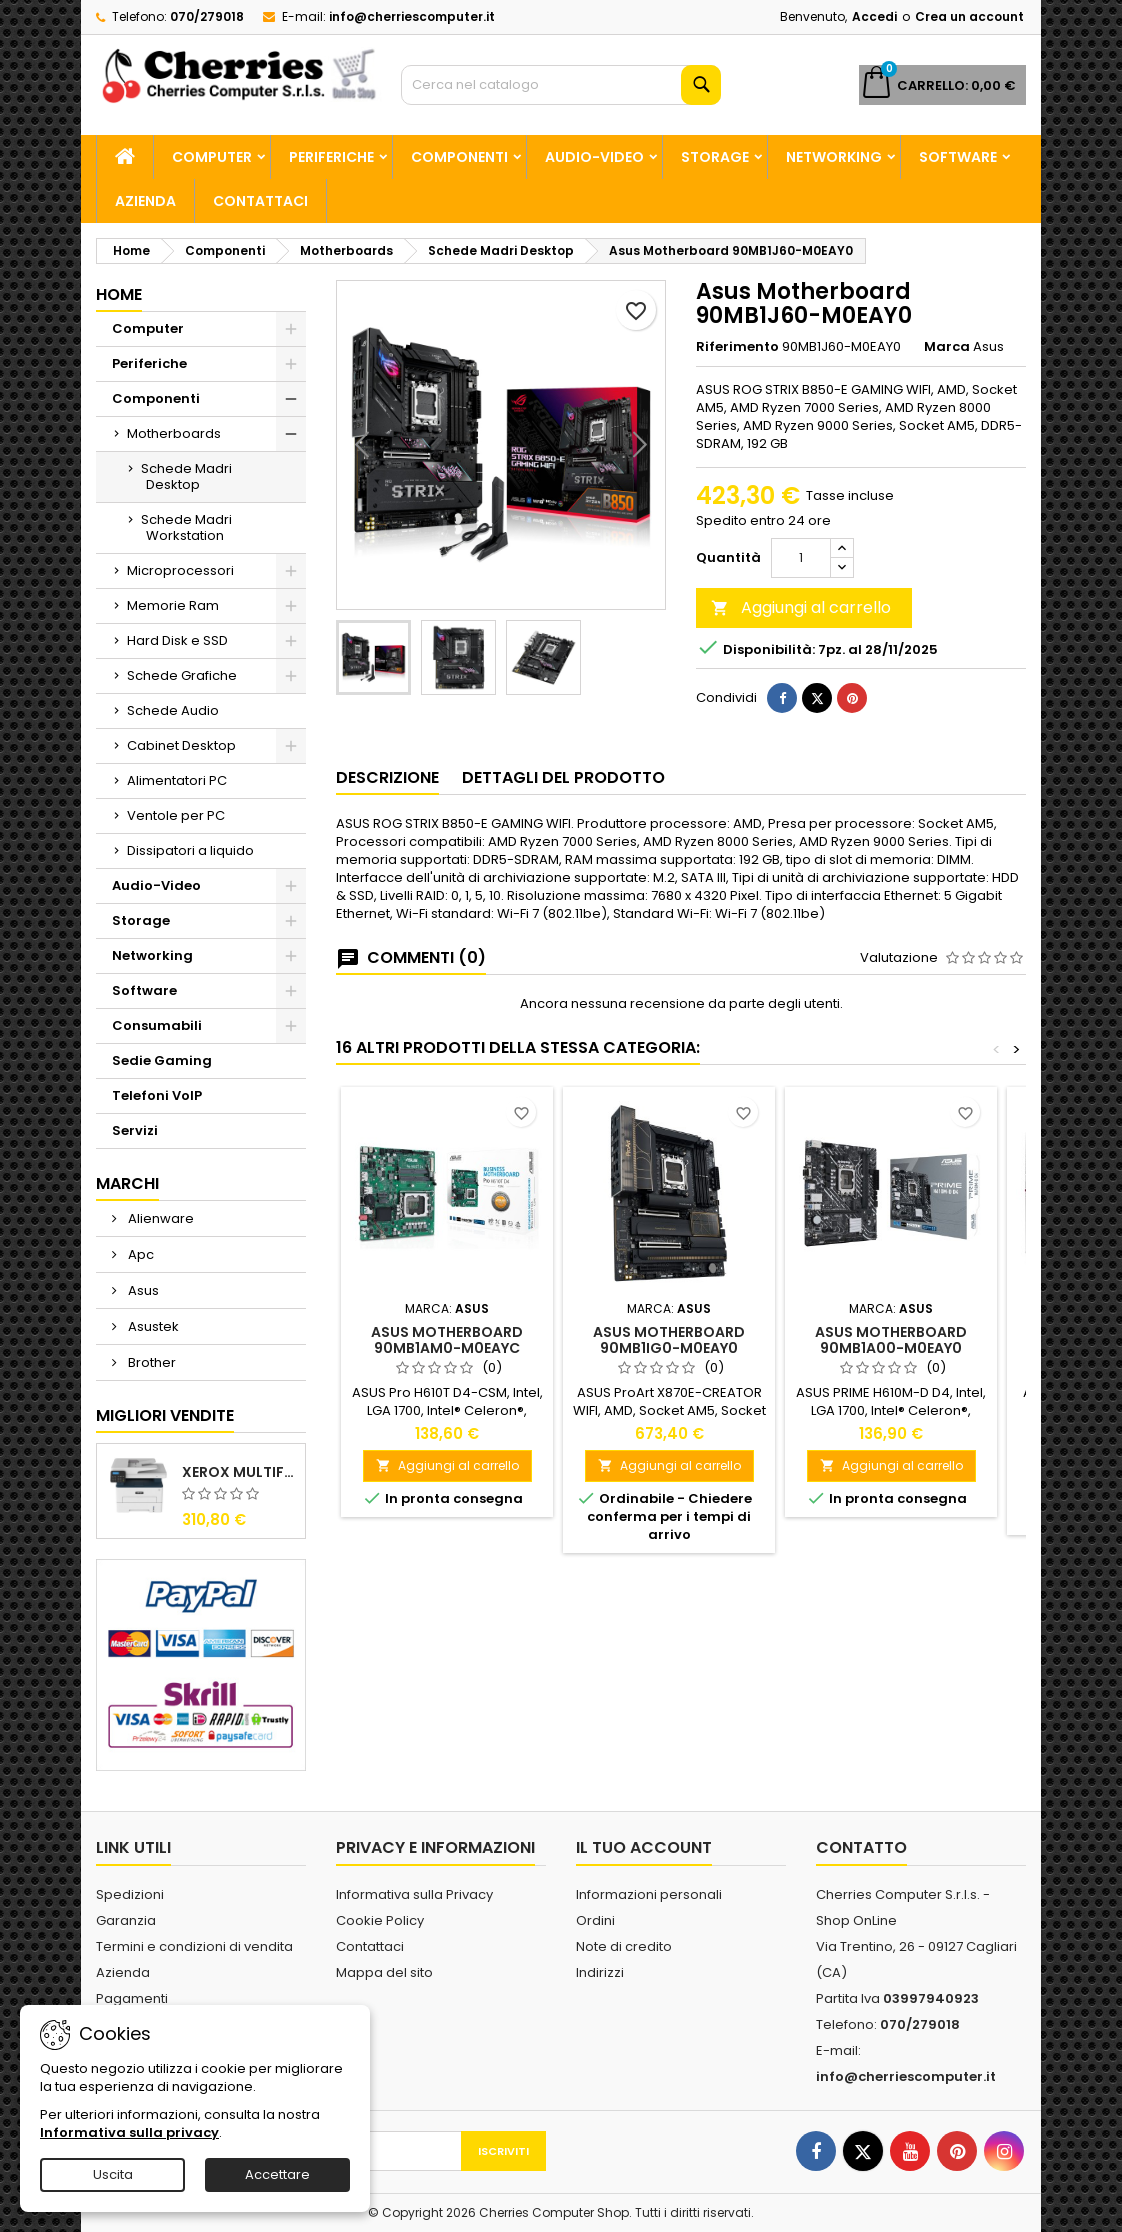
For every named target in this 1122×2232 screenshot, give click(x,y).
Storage (715, 157)
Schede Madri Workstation (186, 527)
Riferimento (737, 347)
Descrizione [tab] (387, 777)
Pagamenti (132, 1998)
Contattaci (260, 201)
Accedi (874, 16)
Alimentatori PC (177, 780)
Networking (834, 157)
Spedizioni (130, 1894)
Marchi (127, 1183)
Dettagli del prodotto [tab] (563, 777)
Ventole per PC (176, 815)
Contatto (861, 1847)
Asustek (152, 1326)
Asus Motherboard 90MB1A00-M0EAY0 (891, 1340)
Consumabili (157, 1025)
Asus (142, 1290)
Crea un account (969, 16)
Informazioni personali (649, 1894)
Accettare (277, 2174)
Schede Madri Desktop (186, 476)
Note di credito (624, 1946)
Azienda (145, 201)
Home (119, 294)
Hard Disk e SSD (177, 640)
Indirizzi (600, 1972)
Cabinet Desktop (181, 745)
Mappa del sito (384, 1972)
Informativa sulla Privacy (414, 1894)
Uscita (113, 2174)
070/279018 (207, 16)
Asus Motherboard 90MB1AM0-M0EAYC (447, 1340)
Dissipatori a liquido (190, 850)
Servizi (135, 1130)
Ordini (595, 1920)
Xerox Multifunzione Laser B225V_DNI (239, 1472)
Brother (150, 1362)
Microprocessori (180, 570)
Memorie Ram (173, 605)
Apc (139, 1254)
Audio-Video (594, 157)
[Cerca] (561, 85)
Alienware (159, 1218)
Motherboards (174, 433)
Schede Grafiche (182, 675)
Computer (212, 157)
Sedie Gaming (162, 1060)
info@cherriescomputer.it (412, 16)
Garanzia (126, 1920)
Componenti (459, 157)
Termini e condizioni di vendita (194, 1946)
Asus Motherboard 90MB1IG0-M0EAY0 (669, 1340)
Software (958, 157)
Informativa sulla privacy (129, 2132)
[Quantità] (801, 558)
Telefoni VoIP (157, 1095)
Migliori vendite (165, 1415)
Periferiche (331, 157)
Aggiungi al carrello (801, 607)
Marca (947, 347)
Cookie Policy (380, 1920)
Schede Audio (173, 710)
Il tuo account (644, 1847)
